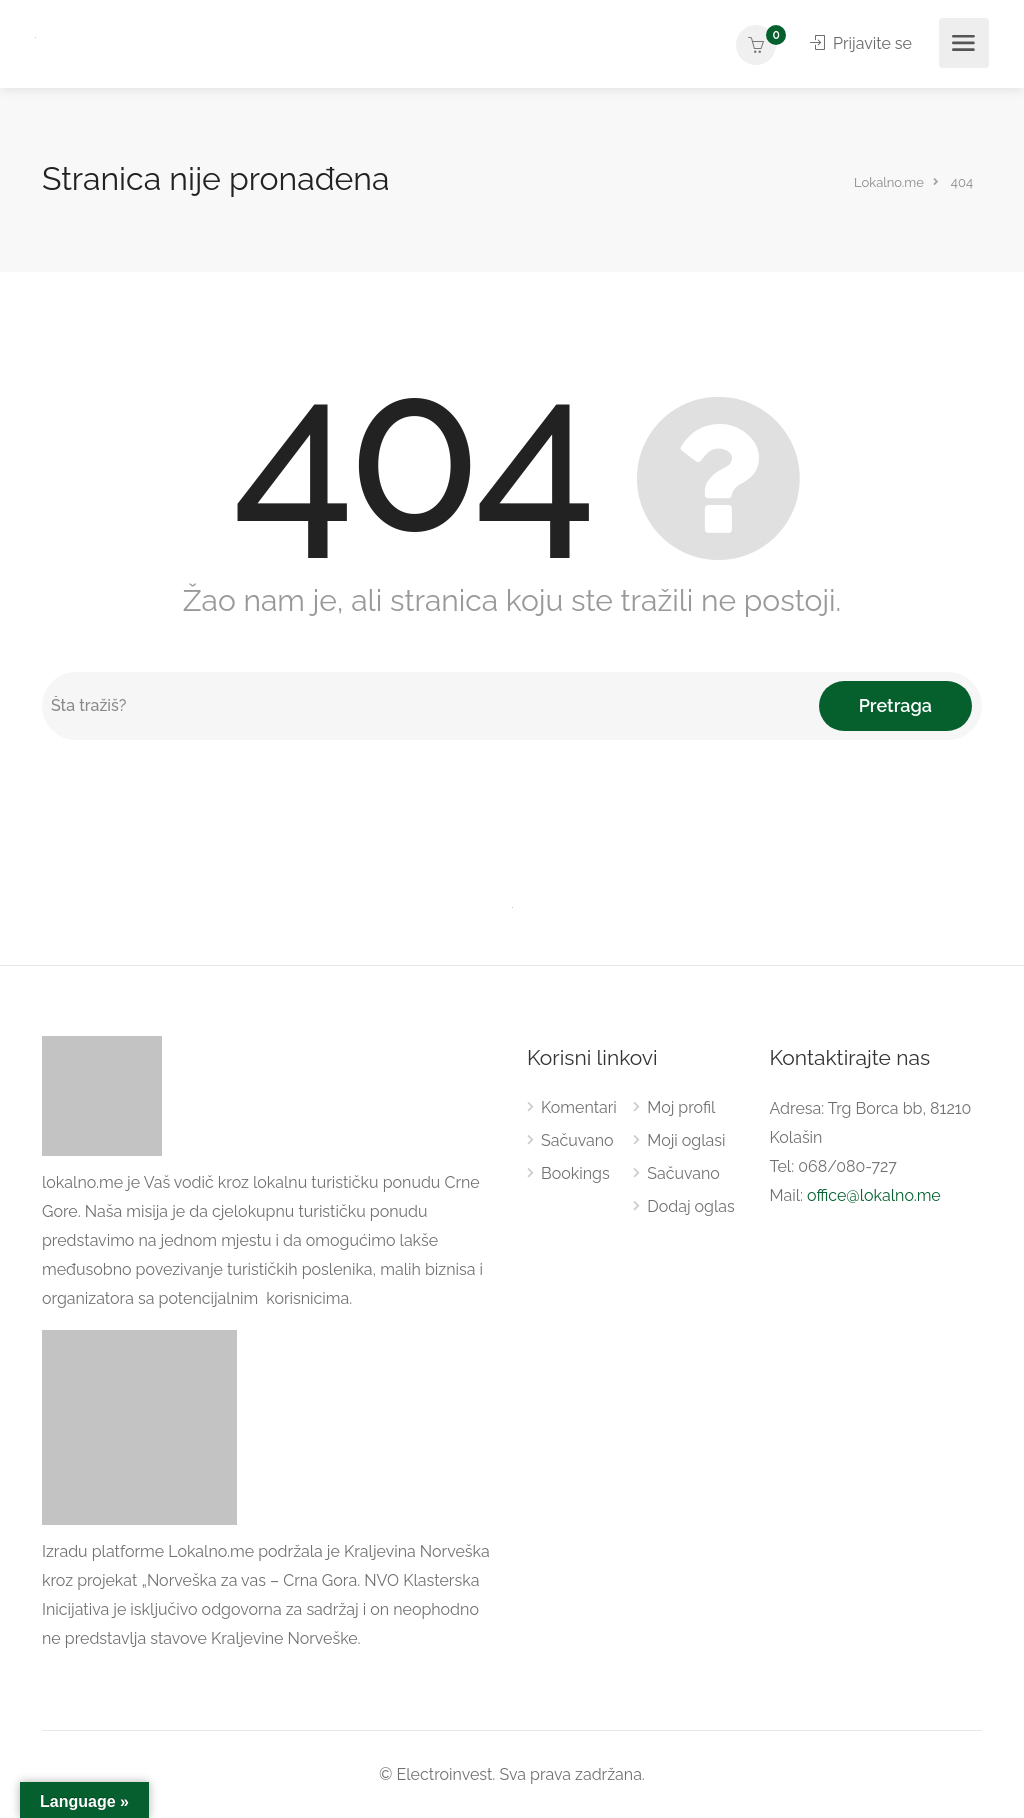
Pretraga (895, 705)
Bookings (575, 1173)
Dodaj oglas (691, 1206)
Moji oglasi (686, 1140)
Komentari (579, 1107)
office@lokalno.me (874, 1195)
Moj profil (681, 1107)
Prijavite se (861, 43)
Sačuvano (577, 1140)
